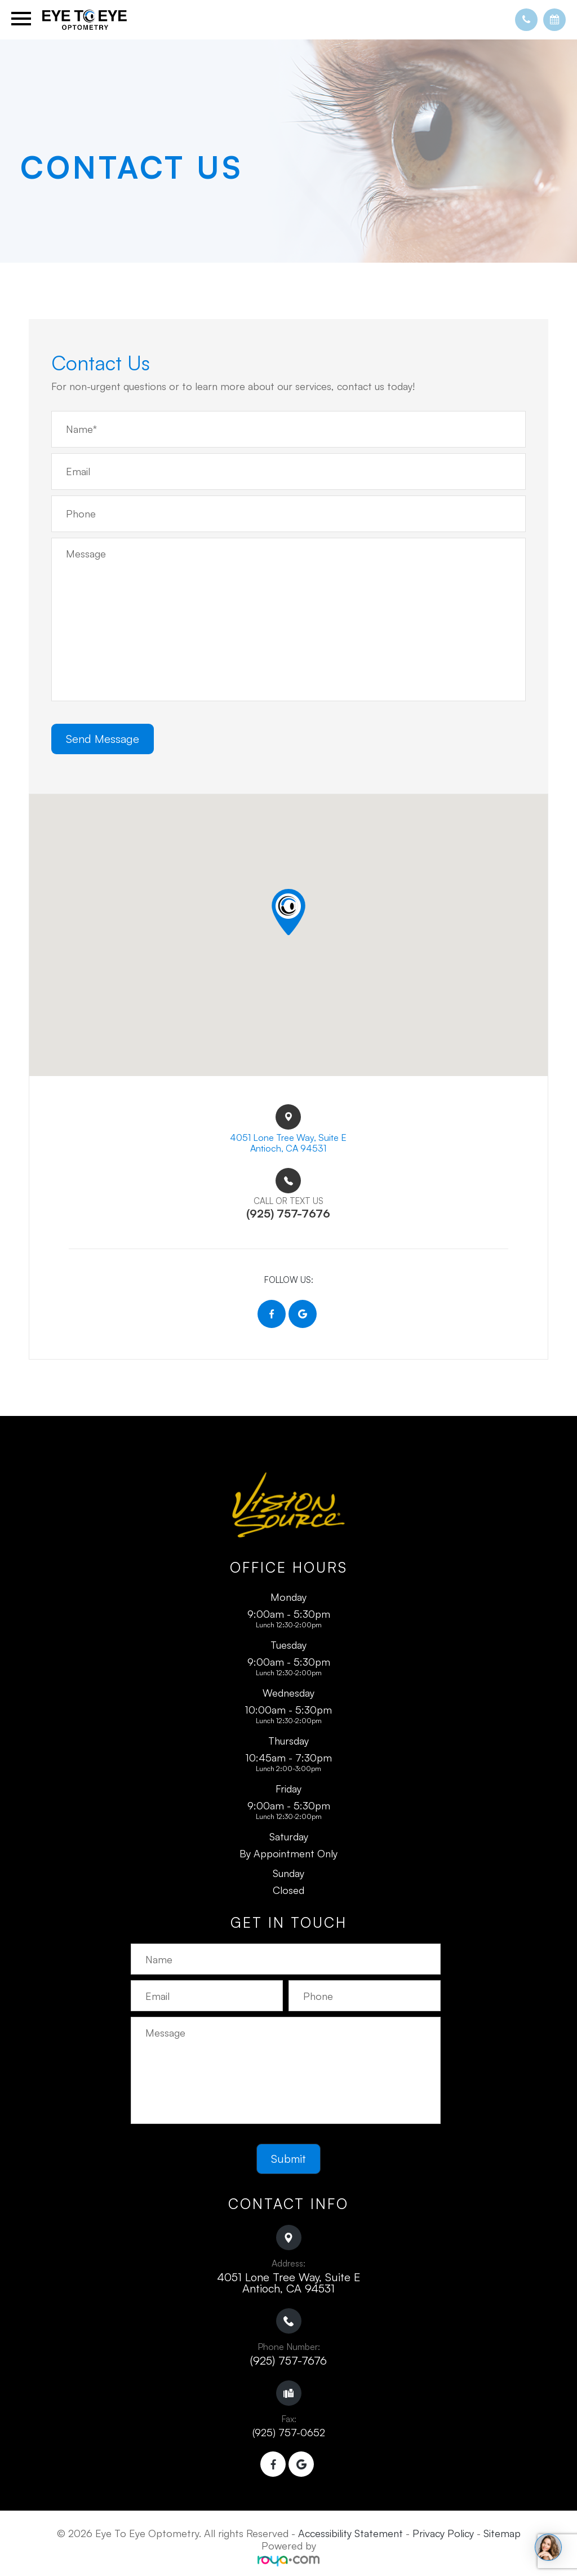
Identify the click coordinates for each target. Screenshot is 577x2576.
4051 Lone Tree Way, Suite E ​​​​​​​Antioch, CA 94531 (288, 2287)
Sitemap (502, 2537)
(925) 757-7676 (288, 2365)
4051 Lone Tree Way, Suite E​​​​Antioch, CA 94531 (288, 1144)
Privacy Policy (443, 2537)
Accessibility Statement (350, 2537)
